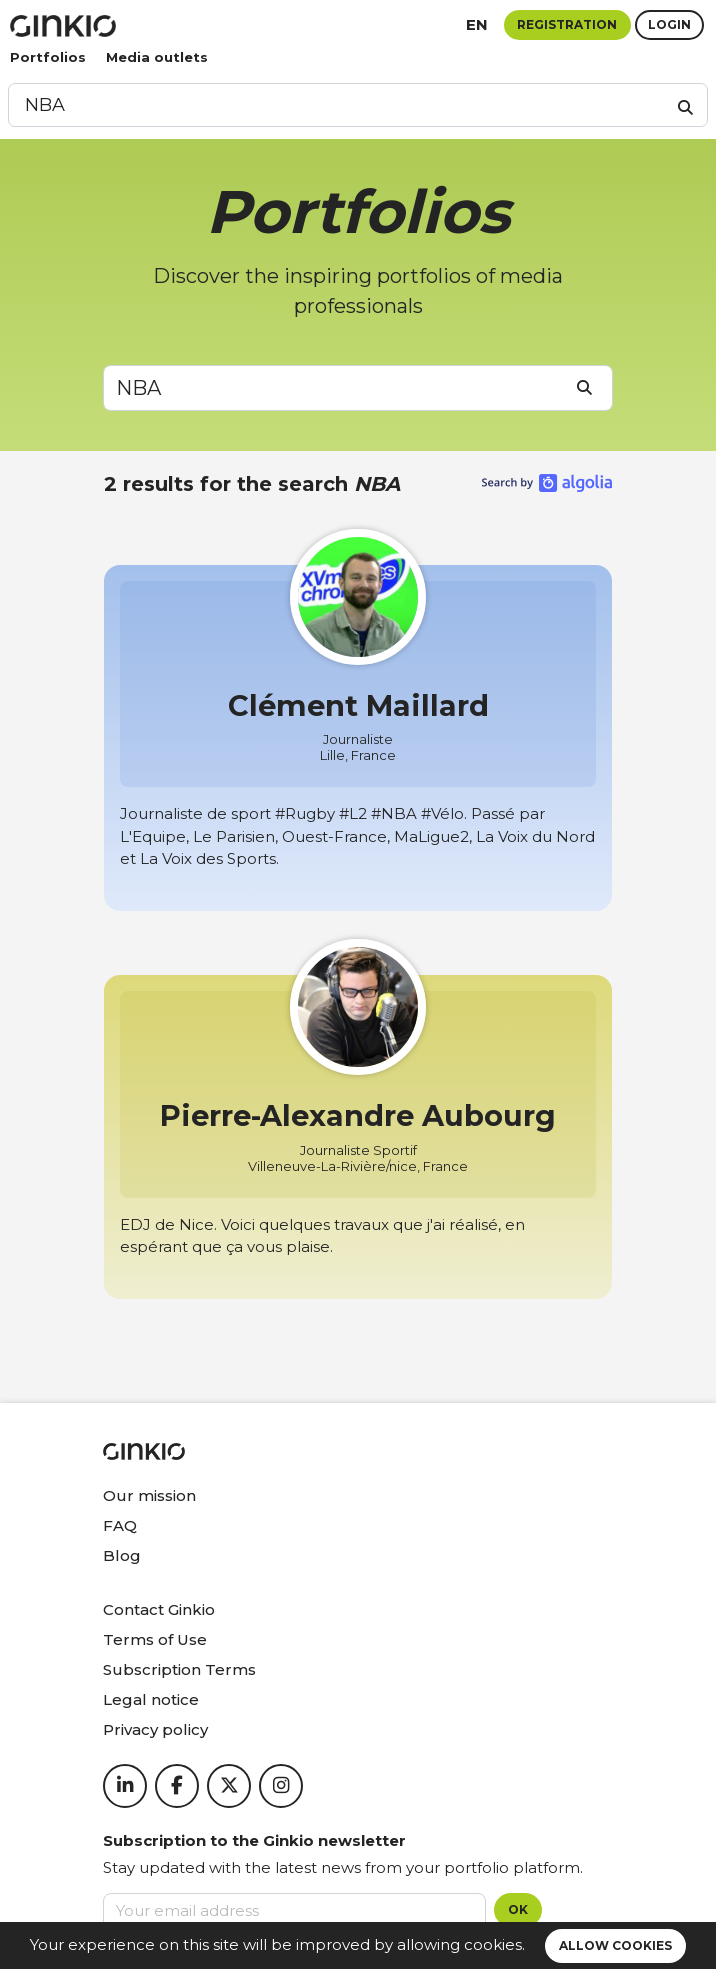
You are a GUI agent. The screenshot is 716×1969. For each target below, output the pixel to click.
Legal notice (151, 1699)
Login (669, 24)
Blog (122, 1555)
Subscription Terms (179, 1669)
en (477, 24)
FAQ (120, 1525)
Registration (567, 24)
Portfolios (48, 57)
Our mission (149, 1495)
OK (518, 1909)
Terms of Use (155, 1639)
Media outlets (157, 57)
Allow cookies (615, 1945)
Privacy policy (155, 1729)
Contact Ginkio (159, 1609)
